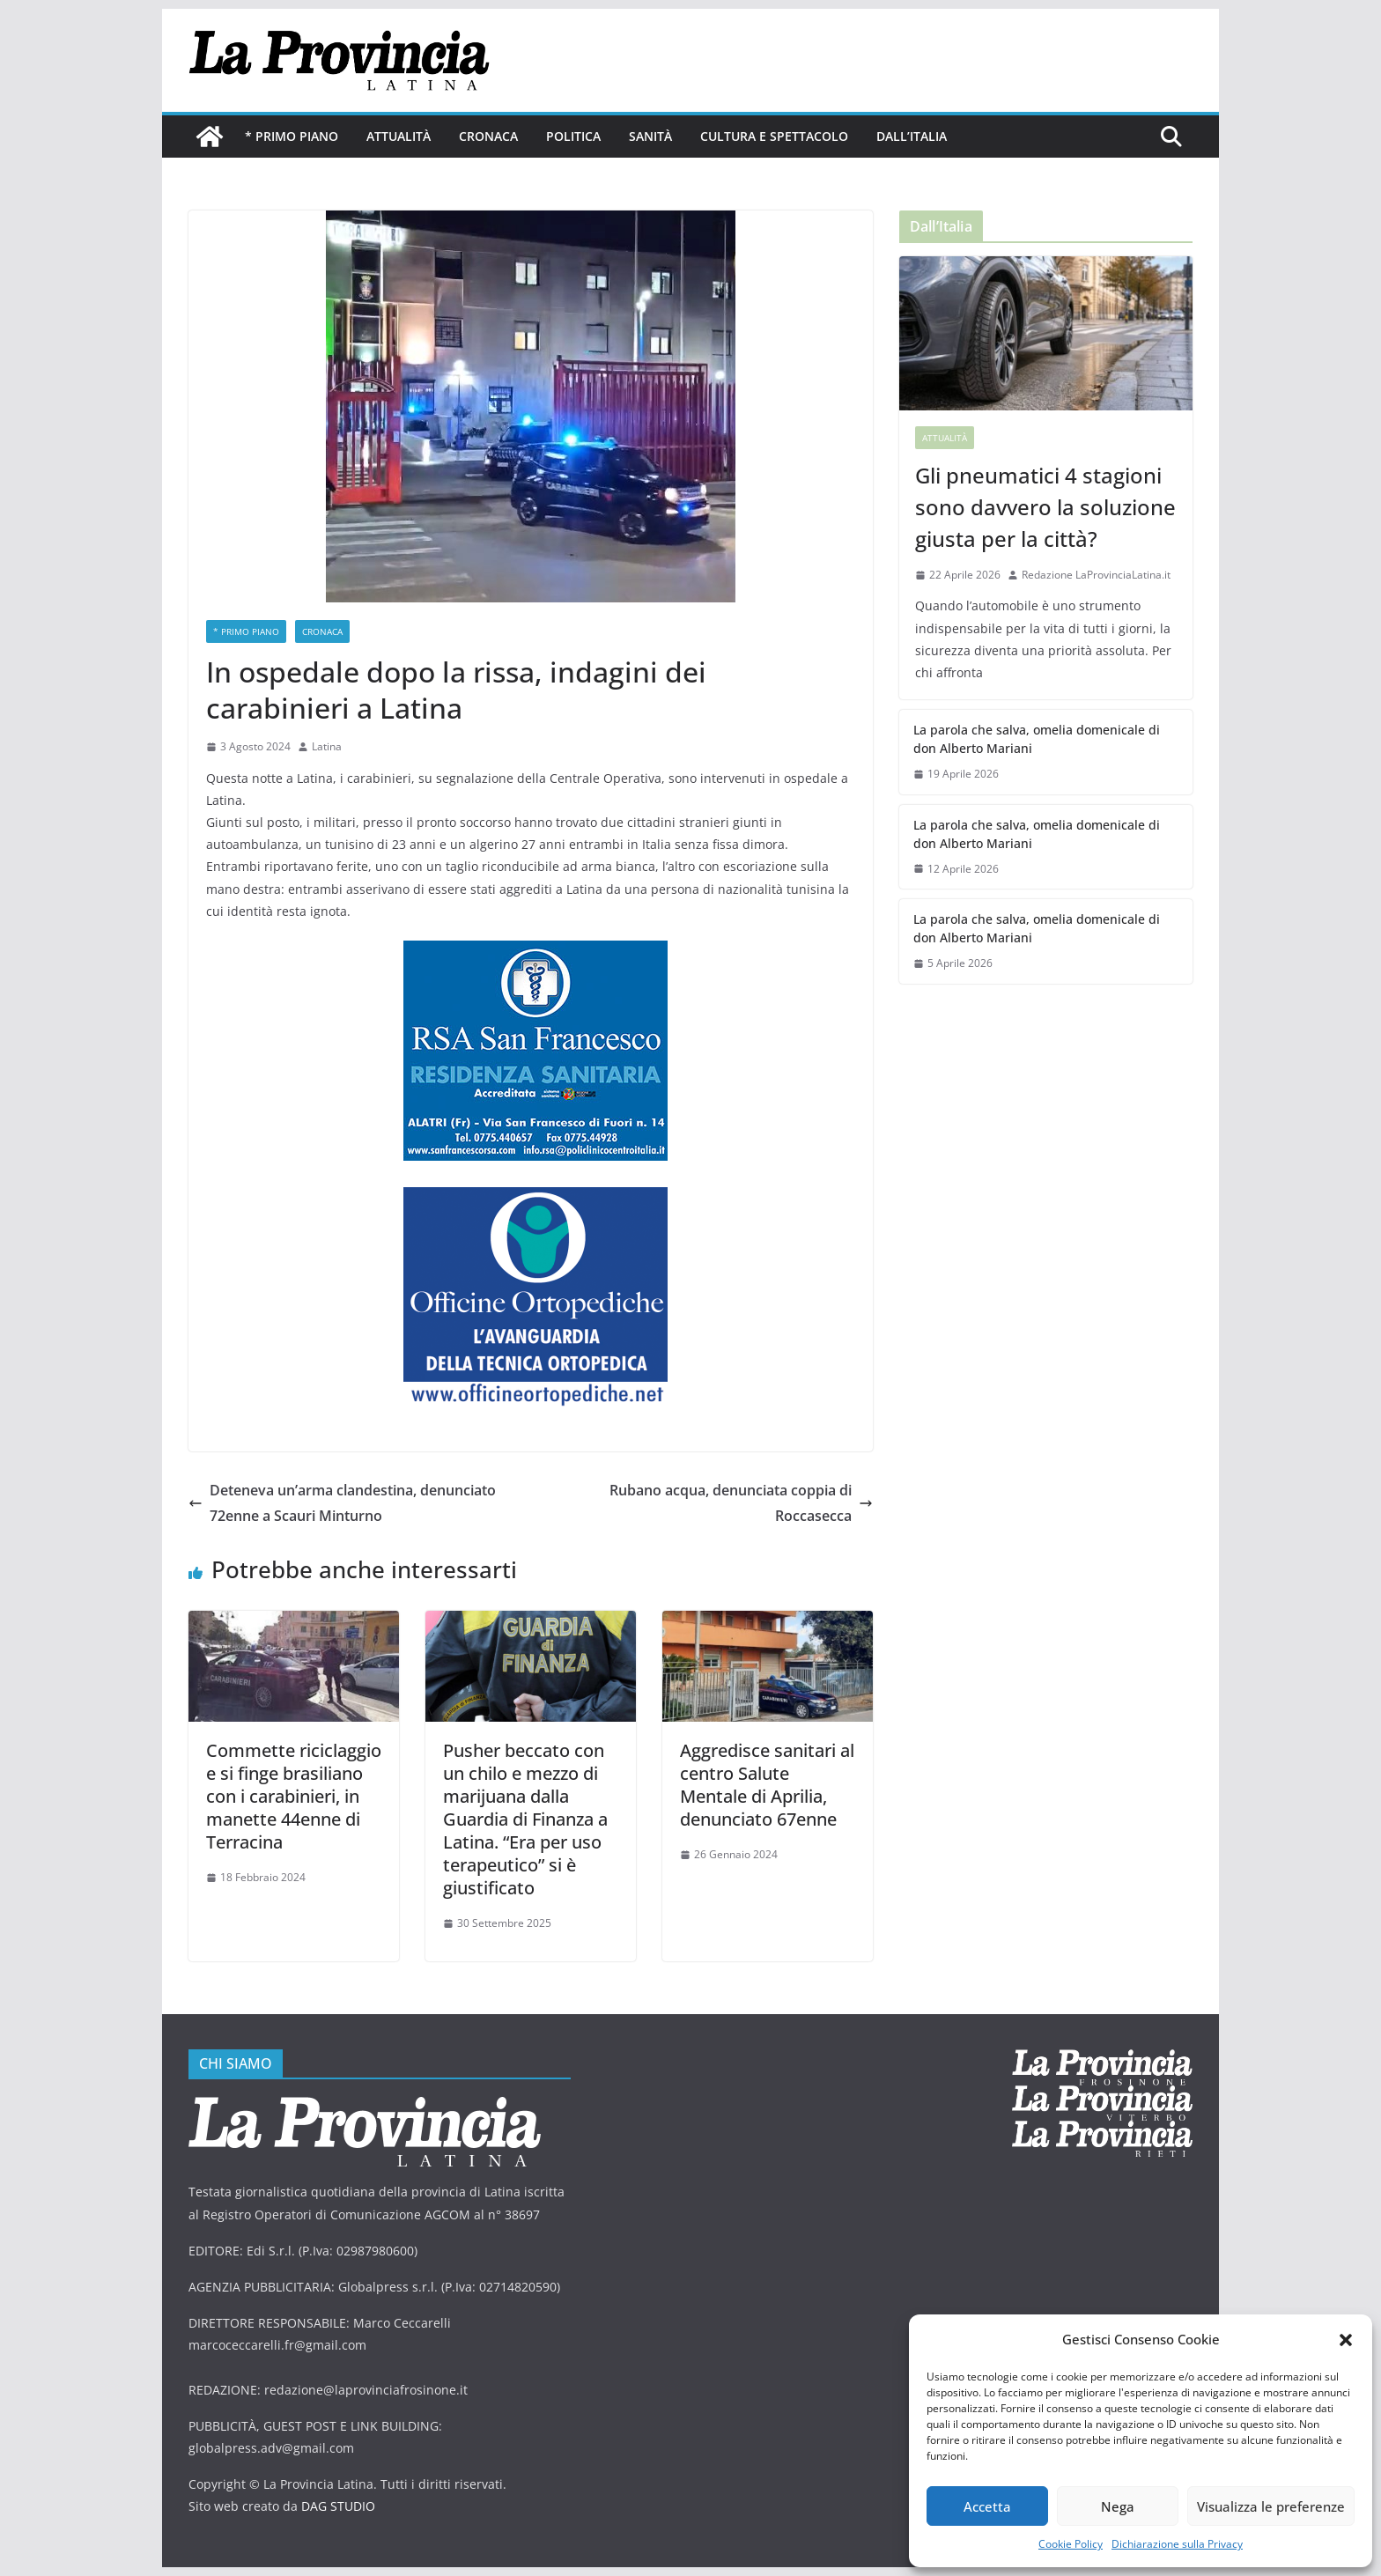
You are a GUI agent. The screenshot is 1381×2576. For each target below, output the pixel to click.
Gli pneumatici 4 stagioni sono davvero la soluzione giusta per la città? (1045, 507)
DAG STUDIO (338, 2506)
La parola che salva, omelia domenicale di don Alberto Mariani (1036, 739)
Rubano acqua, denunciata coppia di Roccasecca (741, 1502)
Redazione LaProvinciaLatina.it (1096, 574)
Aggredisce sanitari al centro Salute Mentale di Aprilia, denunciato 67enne (767, 1784)
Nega (1117, 2506)
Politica (573, 136)
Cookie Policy (1070, 2543)
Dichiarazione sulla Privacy (1177, 2543)
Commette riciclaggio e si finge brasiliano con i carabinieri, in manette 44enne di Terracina (293, 1796)
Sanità (650, 136)
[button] (1346, 2340)
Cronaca (488, 136)
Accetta (987, 2506)
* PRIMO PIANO (291, 136)
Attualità (398, 136)
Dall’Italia (911, 136)
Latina (327, 746)
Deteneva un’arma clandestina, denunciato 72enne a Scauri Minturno (342, 1502)
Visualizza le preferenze (1271, 2506)
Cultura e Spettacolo (774, 136)
